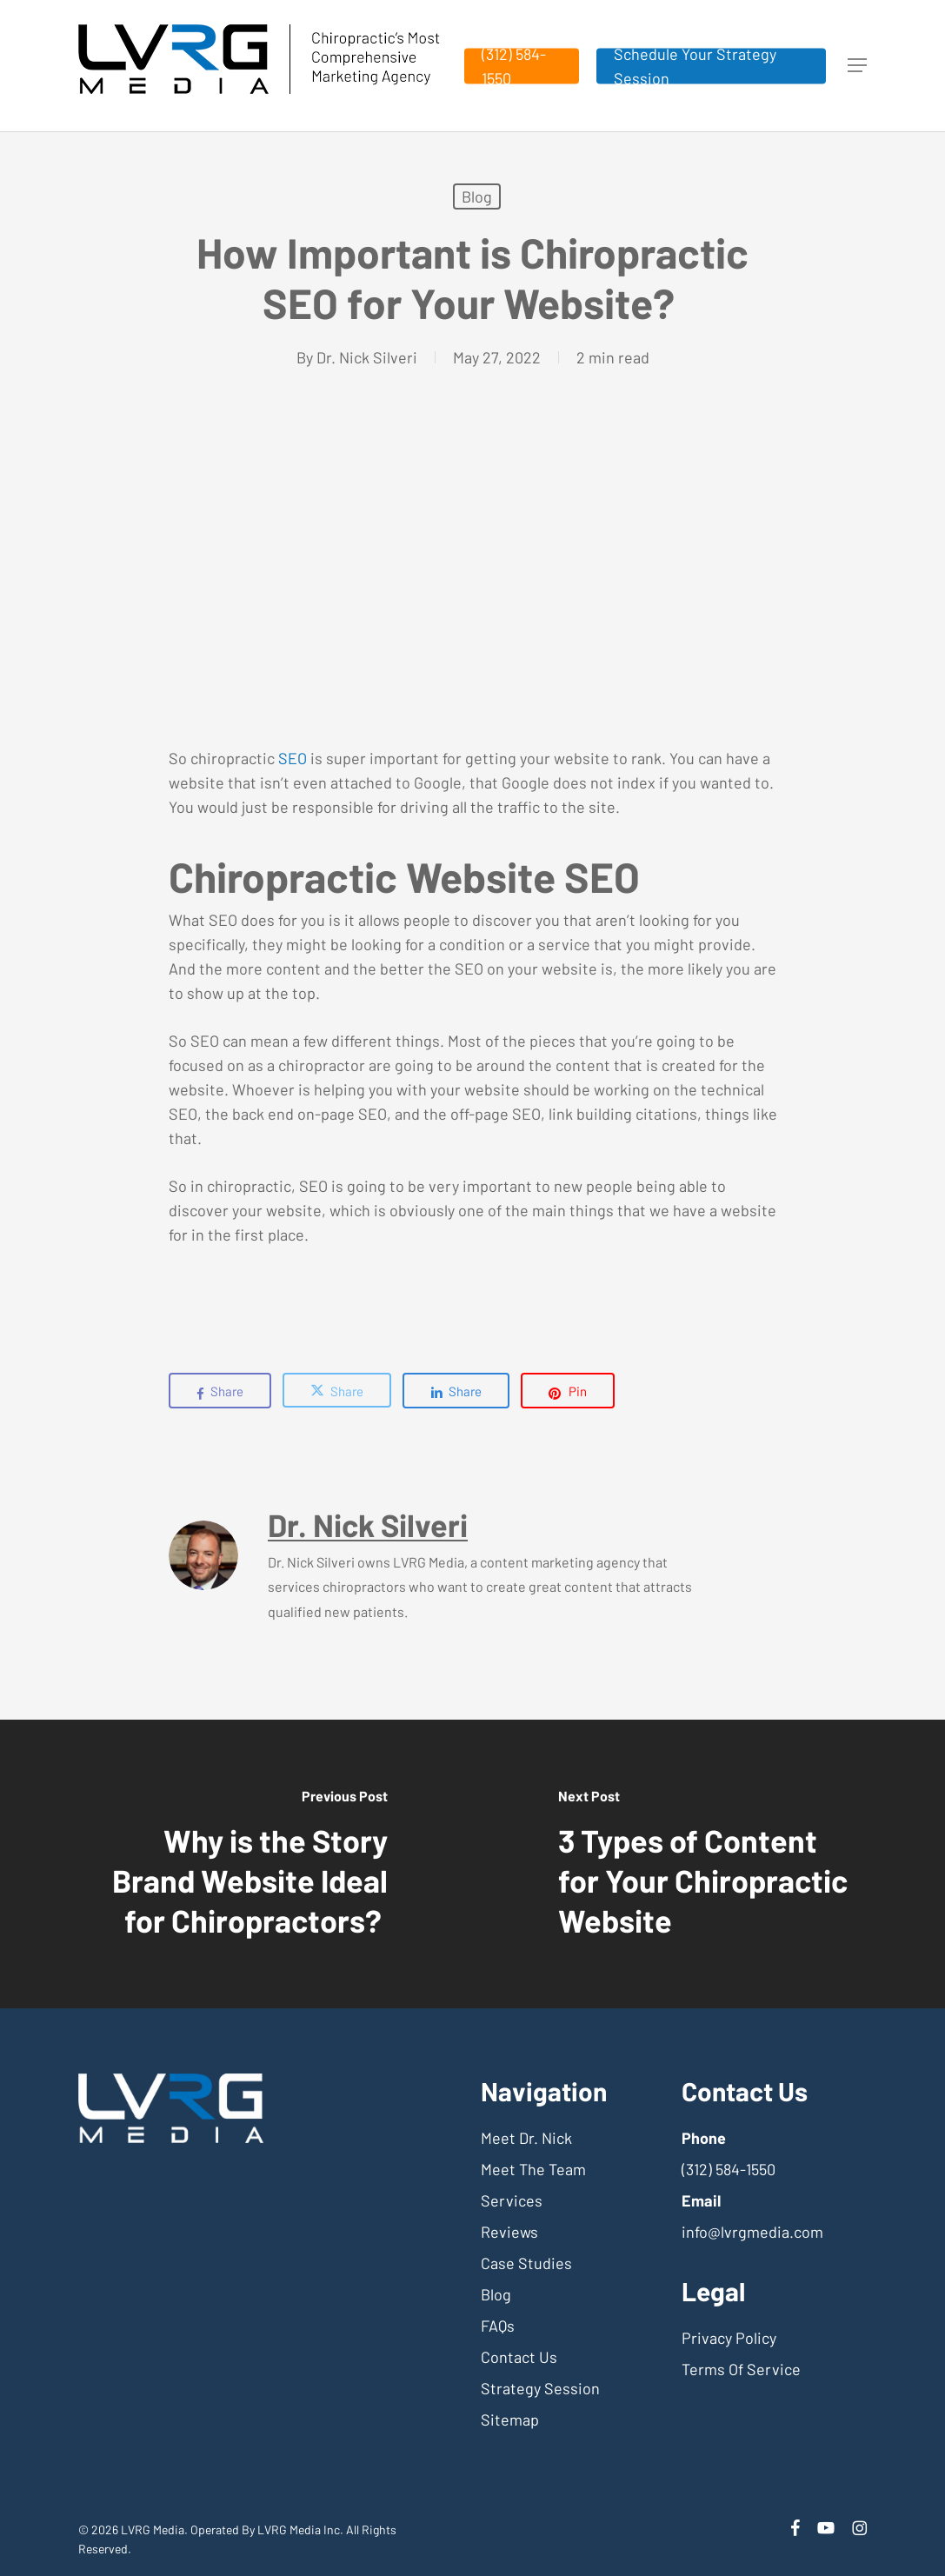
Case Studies (526, 2263)
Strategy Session (540, 2388)
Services (511, 2200)
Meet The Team (533, 2169)
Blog (477, 196)
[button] (857, 66)
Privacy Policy (729, 2337)
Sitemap (510, 2419)
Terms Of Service (741, 2369)
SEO (292, 758)
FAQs (498, 2325)
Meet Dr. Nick (526, 2137)
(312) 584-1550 (728, 2169)
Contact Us (519, 2356)
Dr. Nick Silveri (366, 357)
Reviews (509, 2231)
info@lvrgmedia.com (752, 2231)
